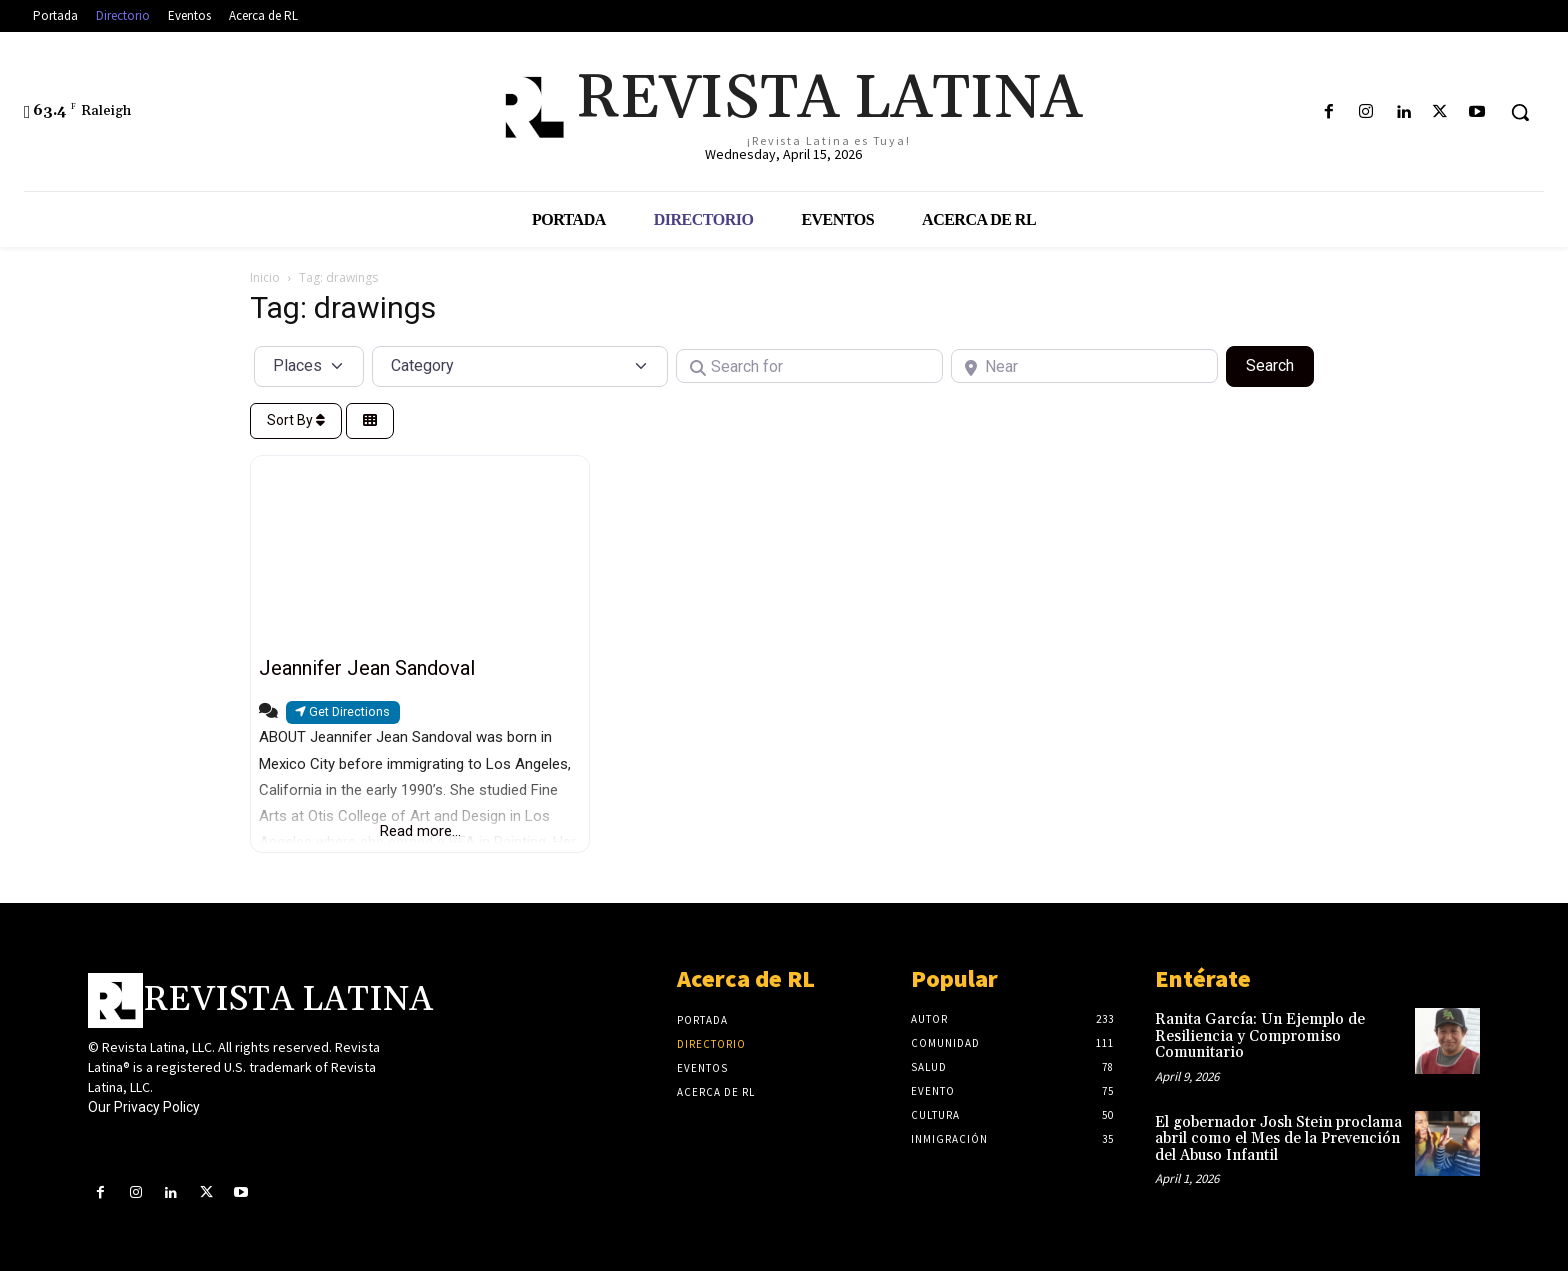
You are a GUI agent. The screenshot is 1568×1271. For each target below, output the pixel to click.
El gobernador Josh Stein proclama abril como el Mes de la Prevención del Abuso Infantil (1278, 1139)
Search (1280, 364)
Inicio (265, 277)
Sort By (296, 420)
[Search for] (809, 366)
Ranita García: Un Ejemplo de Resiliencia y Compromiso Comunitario (1260, 1036)
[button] (1520, 112)
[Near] (1084, 366)
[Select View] (370, 421)
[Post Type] (309, 366)
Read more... (420, 831)
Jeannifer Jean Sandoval (367, 668)
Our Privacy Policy (144, 1107)
